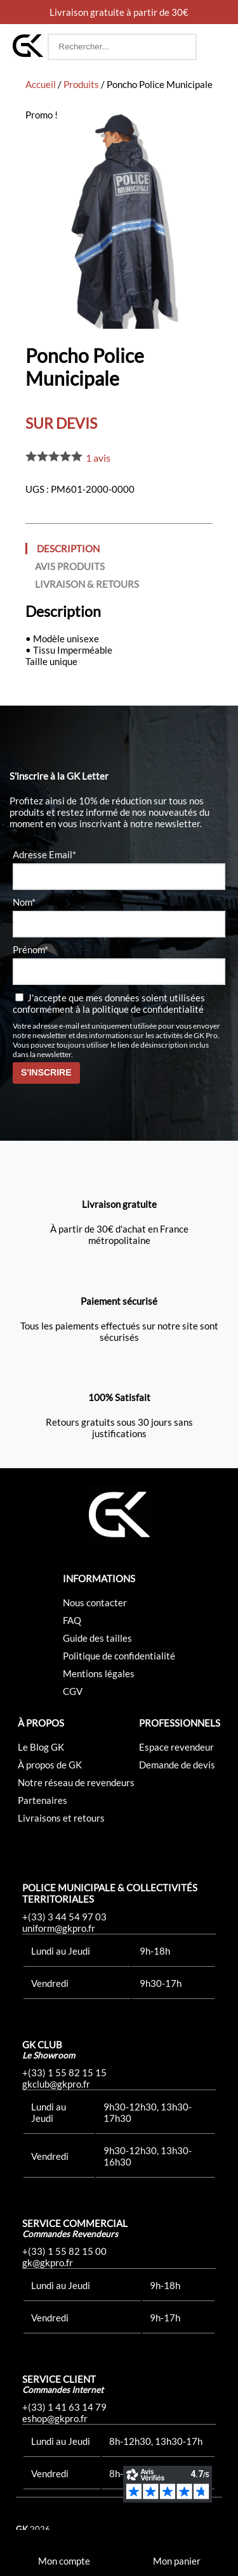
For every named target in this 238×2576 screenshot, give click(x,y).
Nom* (24, 902)
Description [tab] (68, 548)
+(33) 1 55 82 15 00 (64, 2251)
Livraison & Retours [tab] (87, 584)
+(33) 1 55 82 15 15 (64, 2072)
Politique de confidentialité (119, 1655)
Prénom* (30, 949)
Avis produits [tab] (70, 566)
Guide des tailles (97, 1638)
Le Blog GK (41, 1747)
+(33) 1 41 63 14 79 (64, 2407)
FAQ (72, 1620)
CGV (73, 1691)
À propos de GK (50, 1764)
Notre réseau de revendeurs (76, 1782)
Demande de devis (177, 1764)
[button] (213, 47)
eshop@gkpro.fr (55, 2418)
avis (98, 458)
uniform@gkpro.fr (58, 1928)
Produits (81, 84)
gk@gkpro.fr (47, 2262)
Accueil (40, 84)
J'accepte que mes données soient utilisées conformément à (109, 1003)
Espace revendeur (176, 1747)
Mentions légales (99, 1673)
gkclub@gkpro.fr (56, 2084)
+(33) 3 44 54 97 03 (64, 1916)
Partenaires (42, 1800)
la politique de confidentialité (143, 1009)
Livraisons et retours (61, 1818)
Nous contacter (95, 1602)
